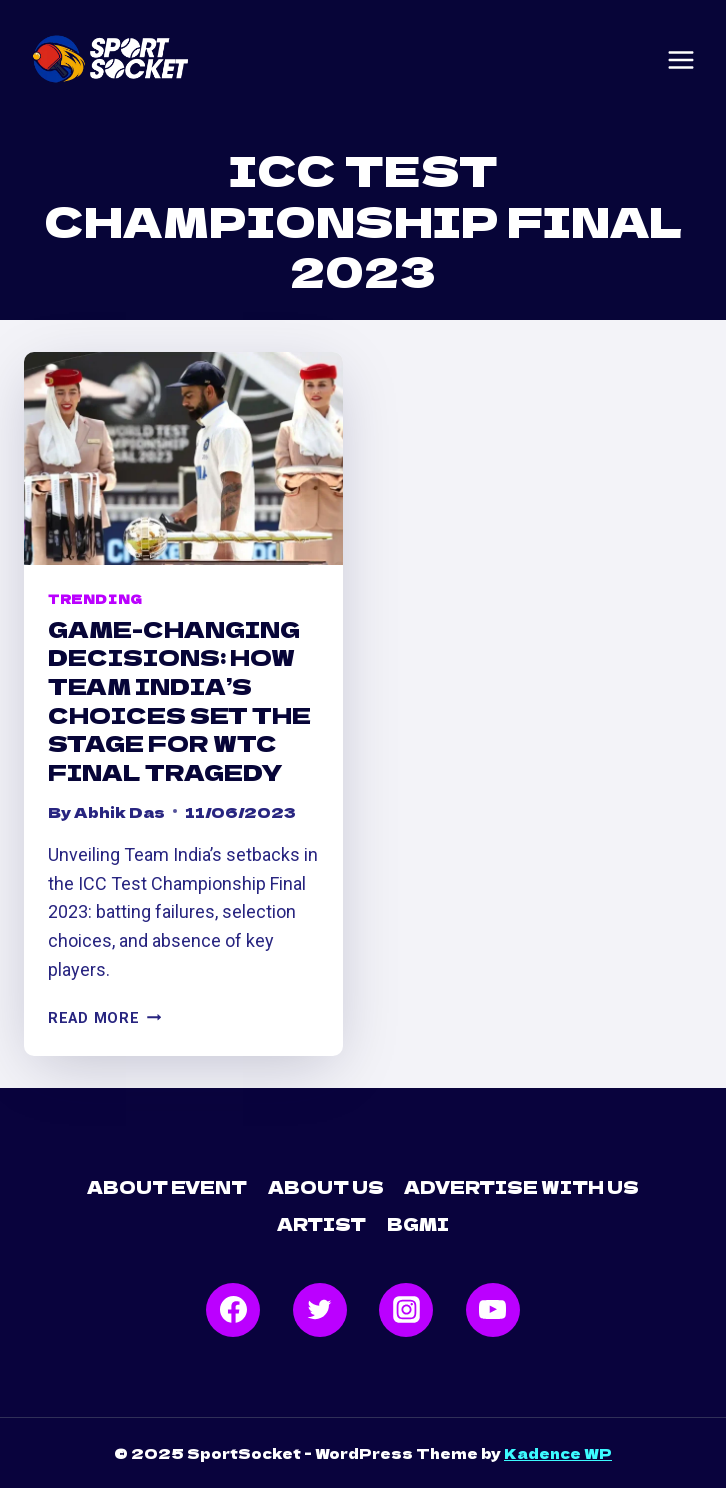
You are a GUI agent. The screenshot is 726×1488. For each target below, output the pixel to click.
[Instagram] (406, 1310)
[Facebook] (233, 1310)
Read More (104, 1018)
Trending (95, 598)
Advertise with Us (521, 1186)
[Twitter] (320, 1310)
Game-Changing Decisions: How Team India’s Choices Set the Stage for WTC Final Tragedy (179, 699)
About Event (167, 1186)
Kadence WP (558, 1453)
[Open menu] (681, 60)
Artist (321, 1223)
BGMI (418, 1223)
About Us (326, 1186)
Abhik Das (119, 811)
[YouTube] (493, 1310)
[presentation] (183, 458)
